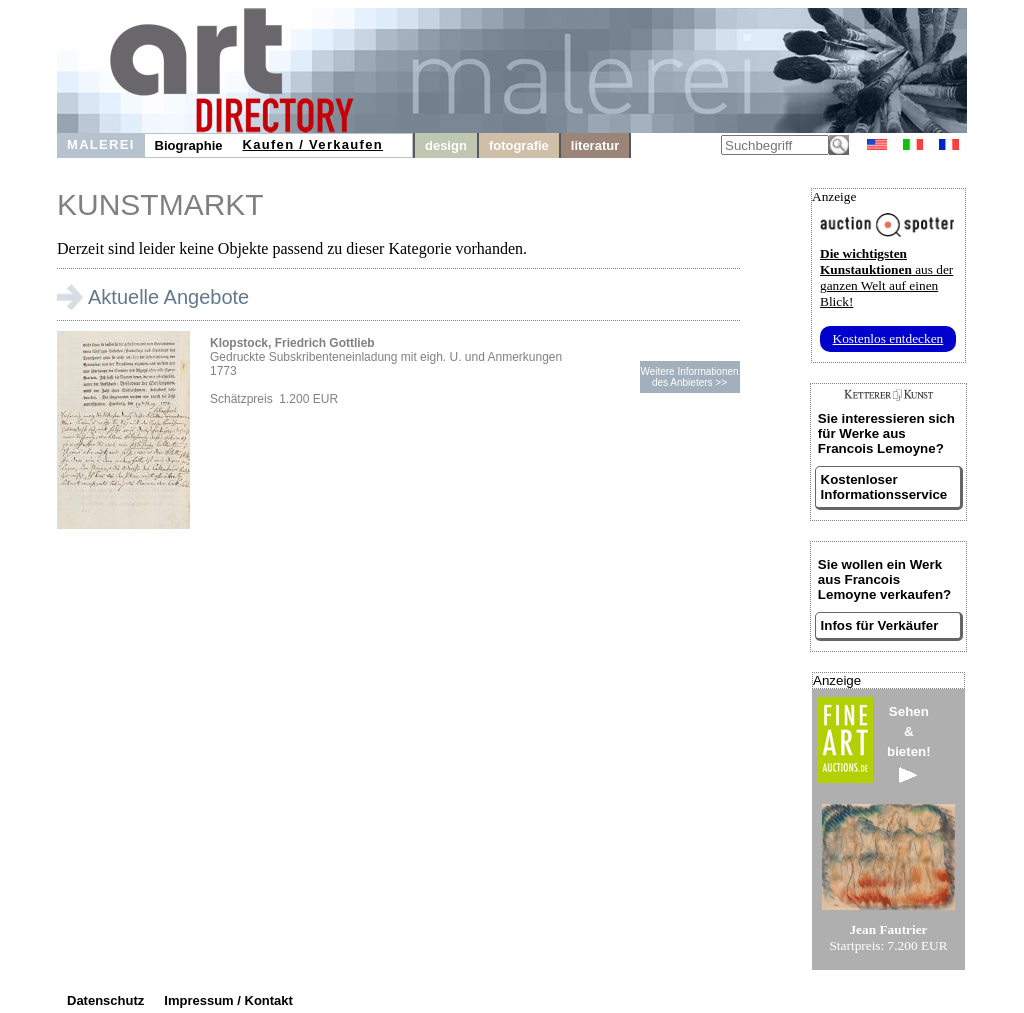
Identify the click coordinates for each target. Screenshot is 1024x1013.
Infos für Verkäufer (880, 625)
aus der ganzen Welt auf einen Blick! (886, 277)
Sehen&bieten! (909, 743)
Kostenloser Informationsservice (884, 487)
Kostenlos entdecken (888, 338)
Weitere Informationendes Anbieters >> (689, 377)
